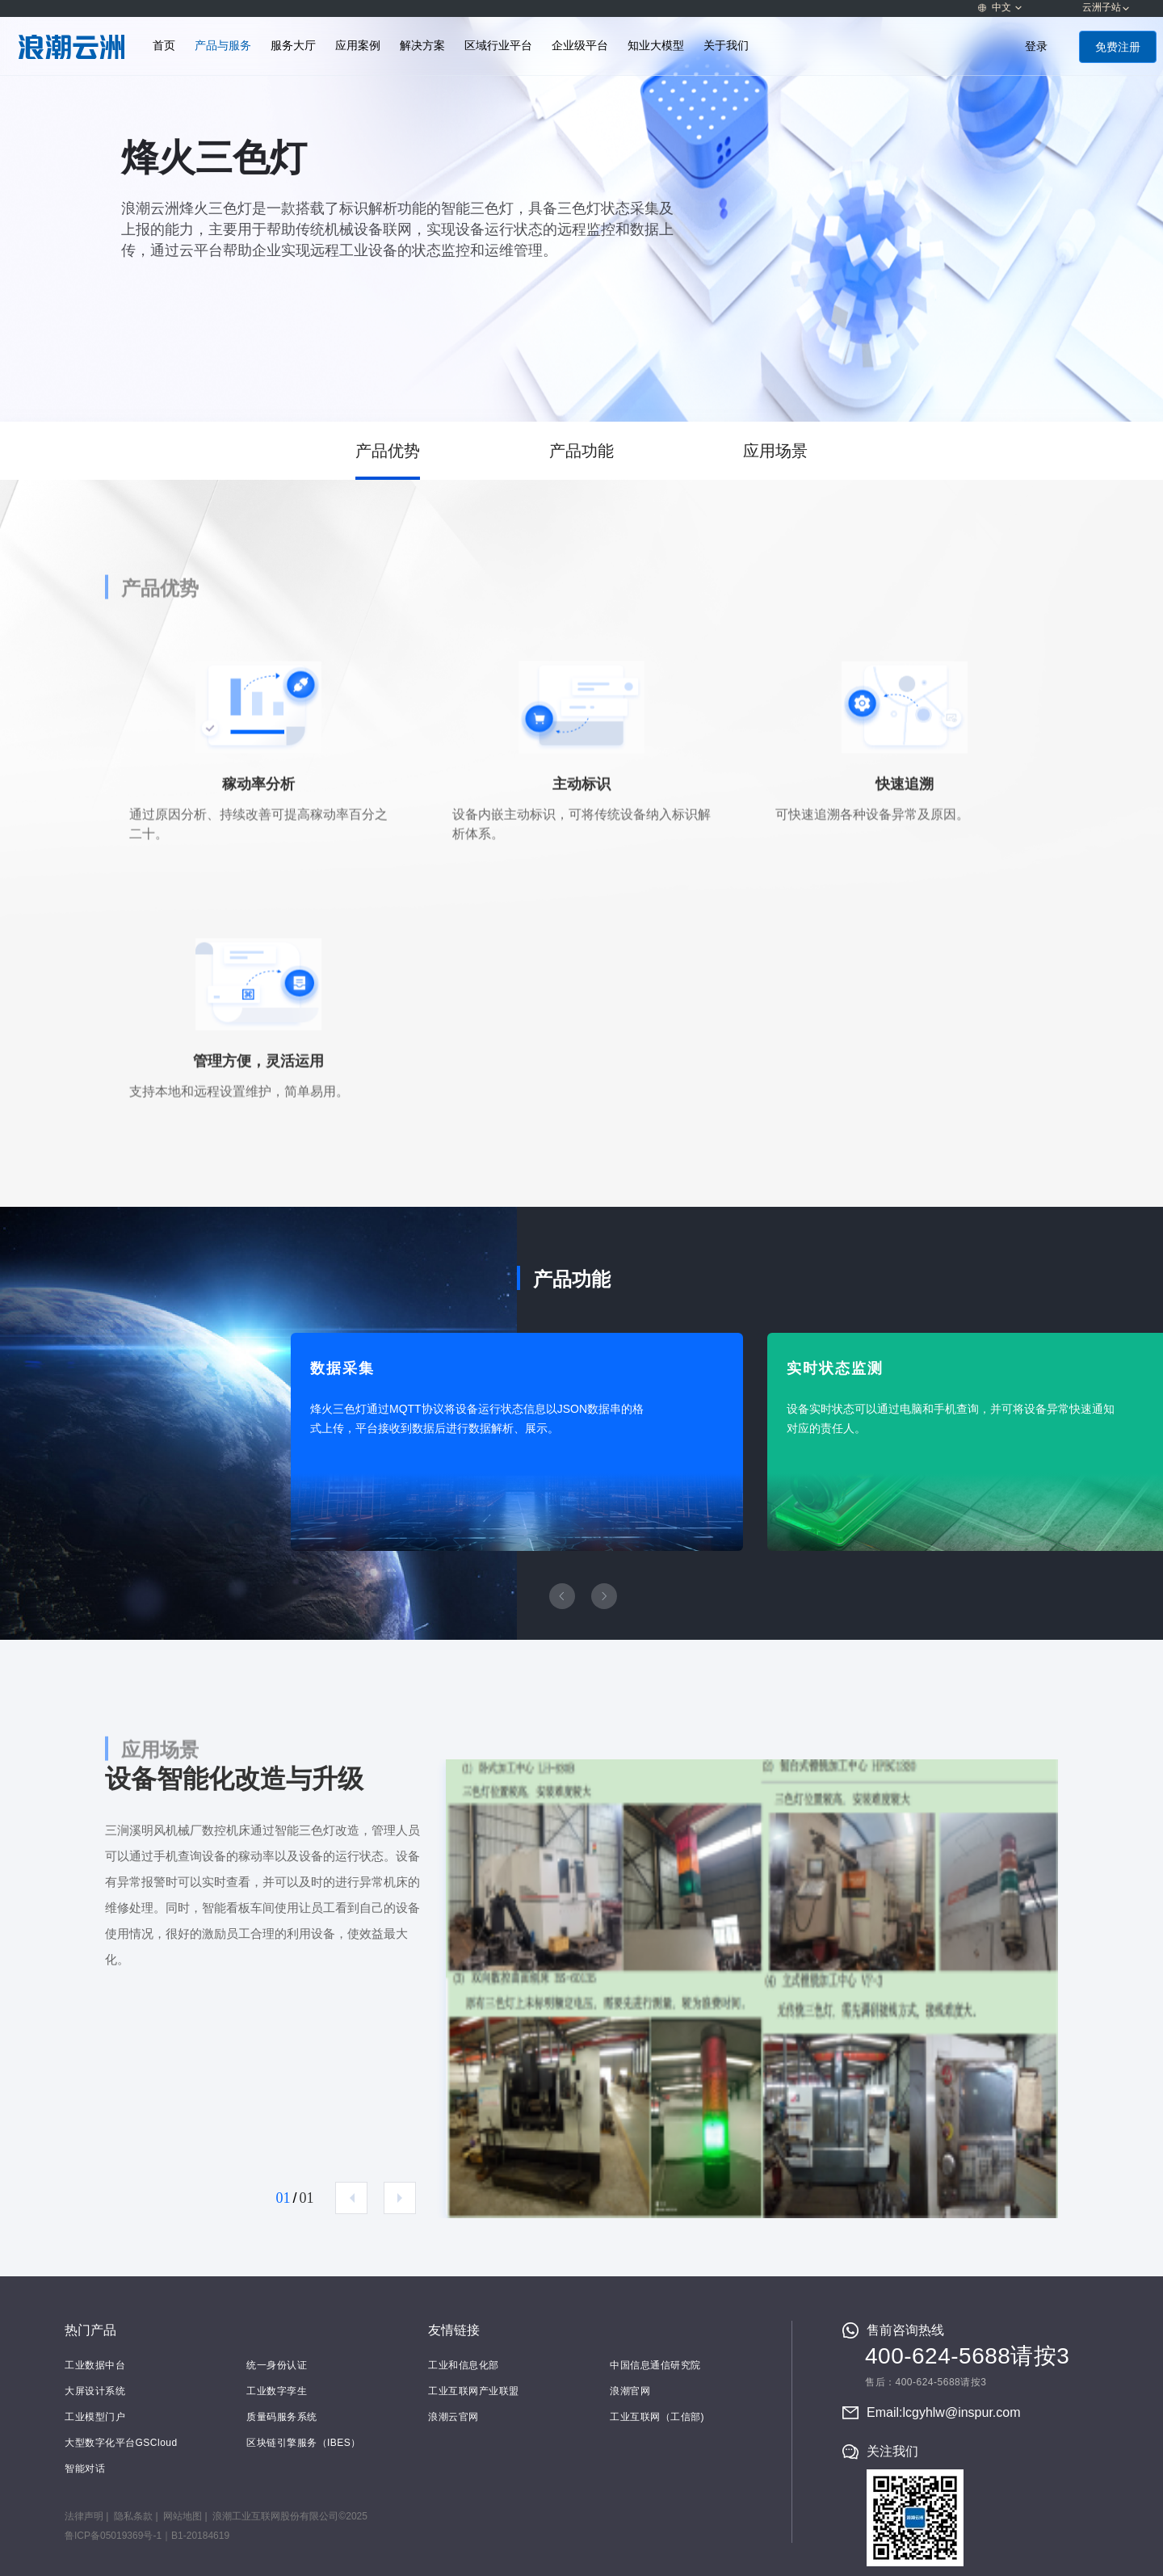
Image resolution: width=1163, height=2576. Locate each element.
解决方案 (422, 46)
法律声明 (84, 2516)
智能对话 (85, 2468)
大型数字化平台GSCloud (121, 2442)
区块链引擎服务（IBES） (303, 2442)
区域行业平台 (498, 46)
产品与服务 (223, 46)
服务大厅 (293, 46)
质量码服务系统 (281, 2417)
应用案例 (357, 46)
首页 (164, 46)
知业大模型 (656, 46)
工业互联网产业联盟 (473, 2391)
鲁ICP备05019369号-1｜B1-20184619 (147, 2535)
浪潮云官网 (453, 2417)
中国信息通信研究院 (655, 2365)
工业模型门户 (95, 2417)
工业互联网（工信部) (657, 2417)
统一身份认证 (276, 2365)
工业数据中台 (95, 2365)
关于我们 (726, 46)
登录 (1036, 46)
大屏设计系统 (95, 2391)
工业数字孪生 (276, 2391)
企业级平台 (580, 46)
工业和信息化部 (463, 2365)
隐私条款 (133, 2516)
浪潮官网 (630, 2391)
